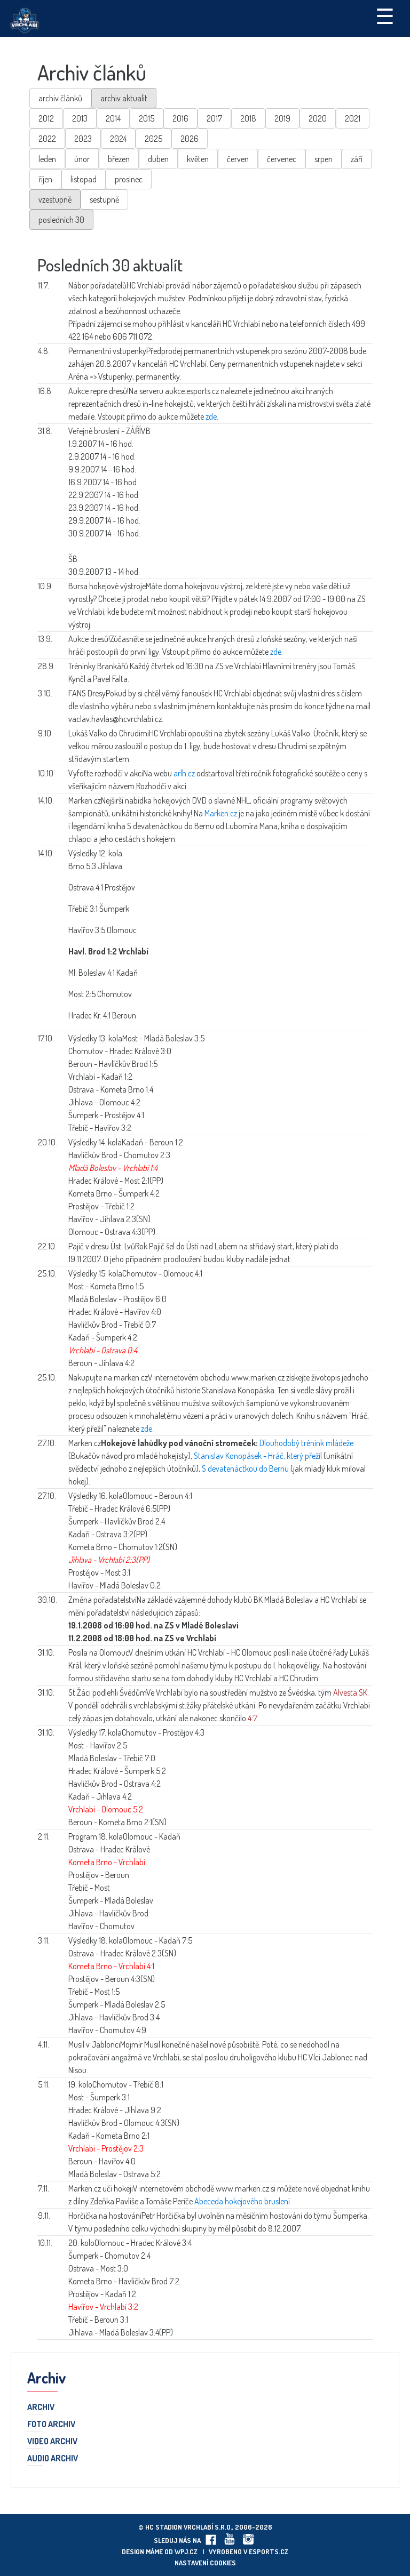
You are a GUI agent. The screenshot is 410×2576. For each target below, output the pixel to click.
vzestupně (55, 199)
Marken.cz (220, 813)
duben (158, 159)
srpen (323, 159)
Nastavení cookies (205, 2562)
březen (119, 159)
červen (238, 159)
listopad (83, 179)
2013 (80, 118)
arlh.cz (184, 773)
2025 (153, 138)
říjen (45, 179)
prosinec (129, 179)
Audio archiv (52, 2458)
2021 (352, 118)
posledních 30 (61, 219)
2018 (248, 118)
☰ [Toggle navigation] (385, 15)
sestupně (104, 199)
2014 (113, 118)
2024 (118, 138)
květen (198, 159)
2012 (46, 118)
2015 (146, 118)
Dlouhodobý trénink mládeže (306, 1443)
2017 (214, 118)
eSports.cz (268, 2551)
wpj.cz (186, 2551)
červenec (281, 159)
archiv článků (60, 98)
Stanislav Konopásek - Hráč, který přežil (258, 1455)
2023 (83, 138)
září (356, 159)
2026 (189, 138)
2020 (318, 118)
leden (47, 159)
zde (211, 416)
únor (82, 159)
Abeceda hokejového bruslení (242, 2201)
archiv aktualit (123, 98)
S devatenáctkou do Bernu (245, 1468)
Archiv (40, 2407)
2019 (282, 118)
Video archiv (52, 2441)
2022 (47, 138)
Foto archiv (51, 2424)
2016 (180, 118)
